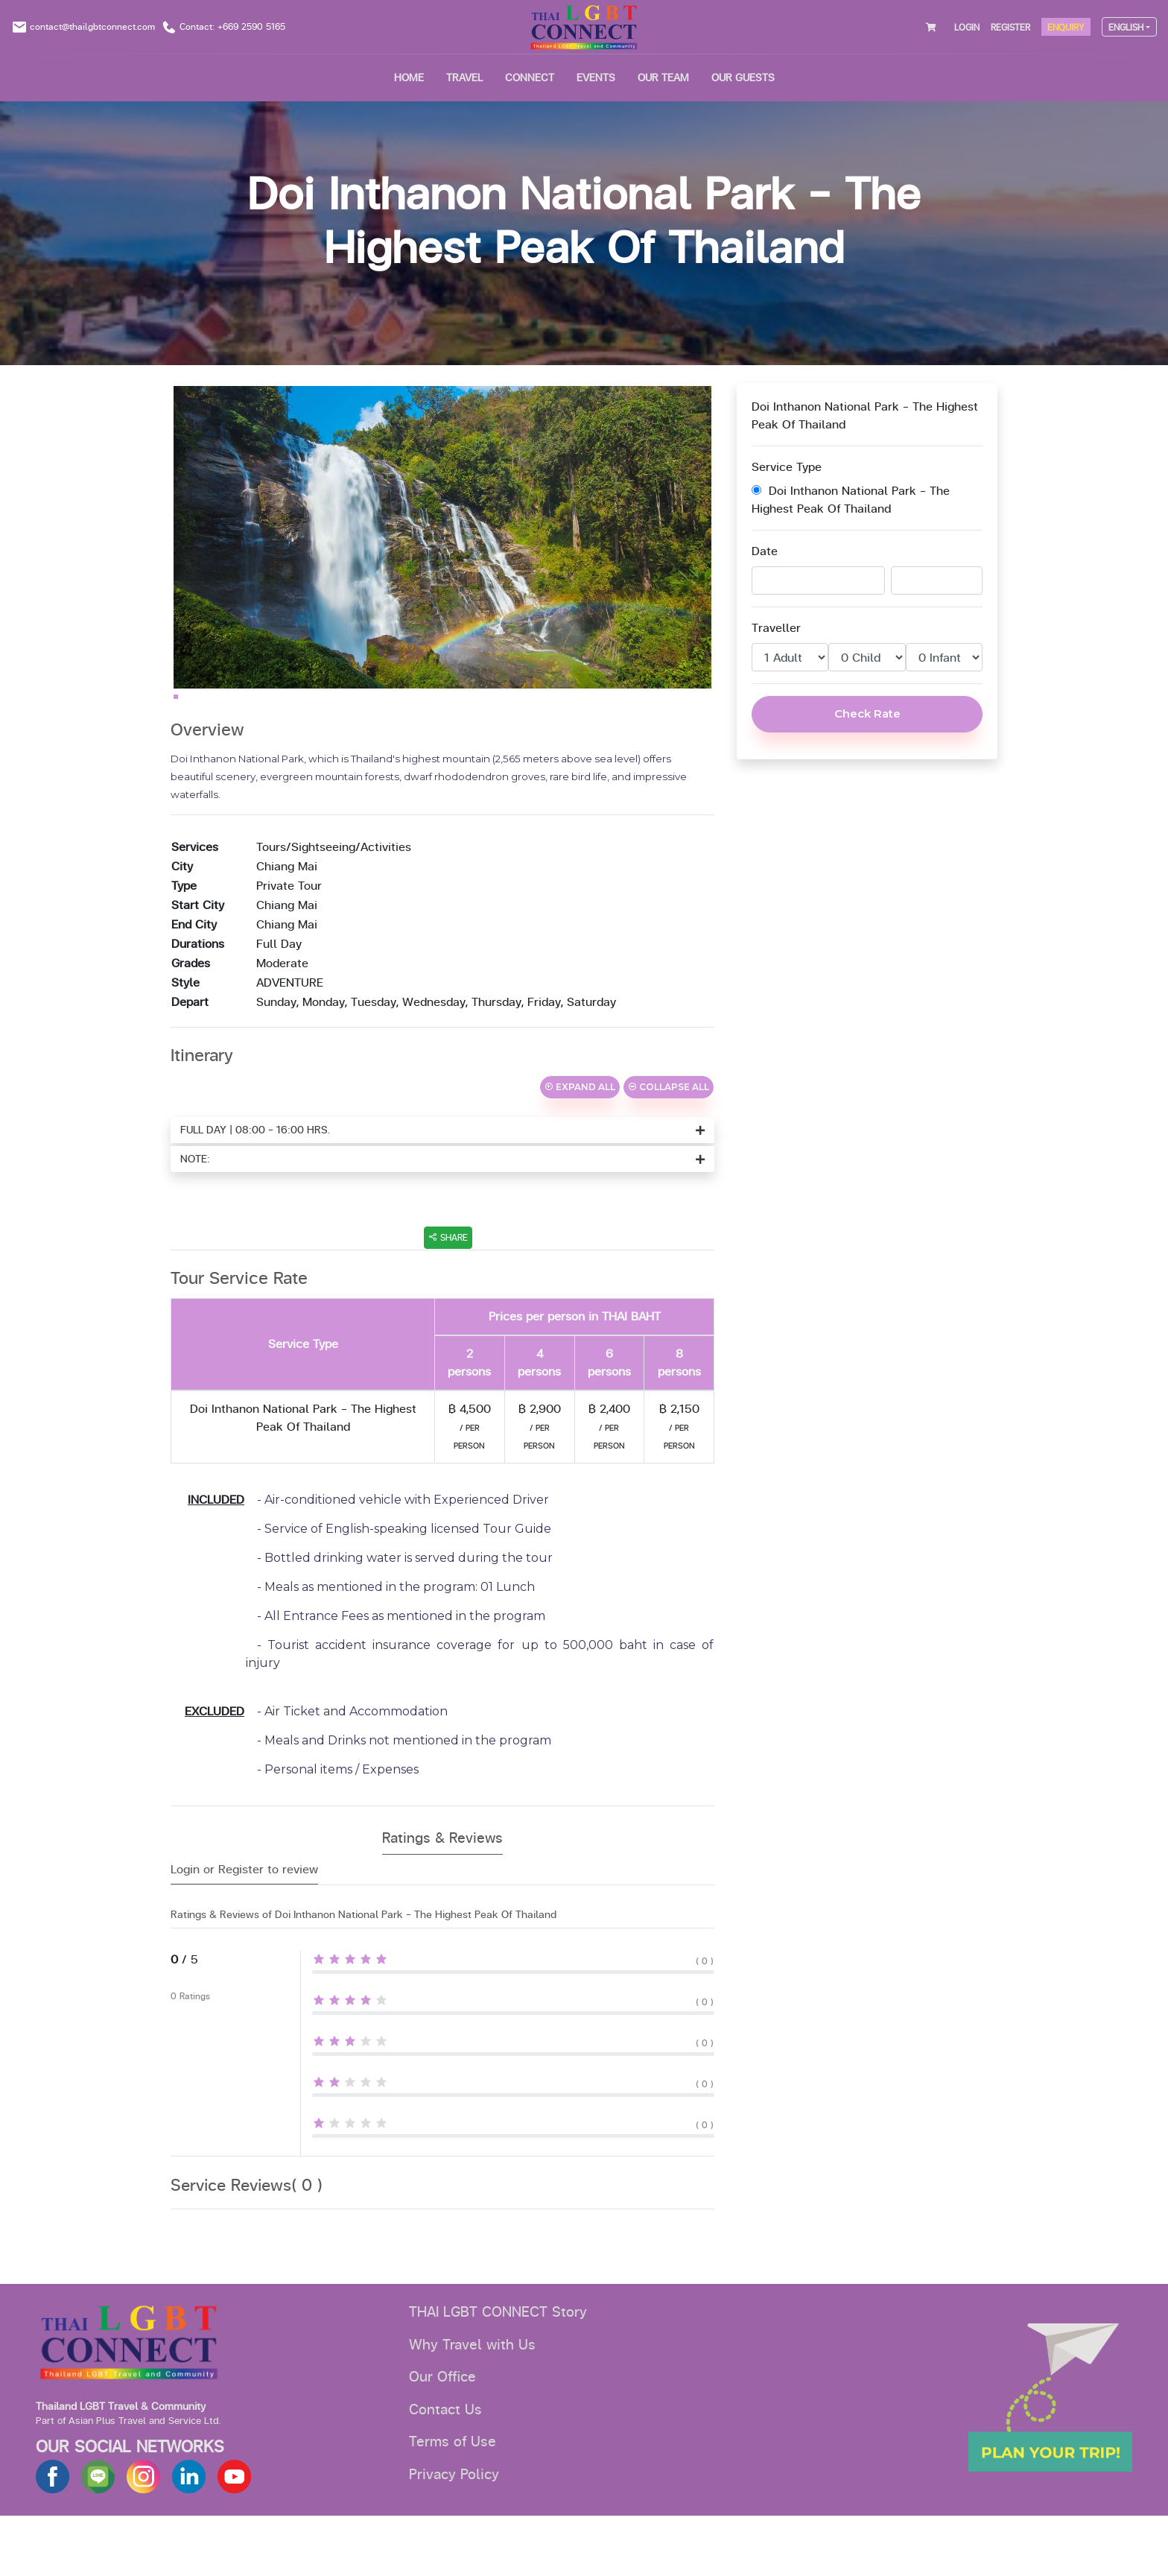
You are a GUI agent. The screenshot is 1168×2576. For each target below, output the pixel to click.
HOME (409, 77)
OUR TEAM (663, 77)
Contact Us (445, 2470)
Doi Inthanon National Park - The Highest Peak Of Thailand (851, 500)
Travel (464, 77)
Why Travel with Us (472, 2405)
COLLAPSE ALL (668, 1147)
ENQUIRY (1066, 27)
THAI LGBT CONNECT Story (498, 2372)
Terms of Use (452, 2502)
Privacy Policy (454, 2535)
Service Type (787, 467)
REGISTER (1010, 27)
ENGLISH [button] (1125, 27)
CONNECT (529, 77)
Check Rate (867, 713)
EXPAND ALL (580, 1147)
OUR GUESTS (743, 77)
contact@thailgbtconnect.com (92, 27)
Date (765, 551)
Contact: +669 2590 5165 (232, 27)
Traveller (776, 628)
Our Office (442, 2437)
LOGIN (967, 27)
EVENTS (596, 77)
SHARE (448, 1298)
